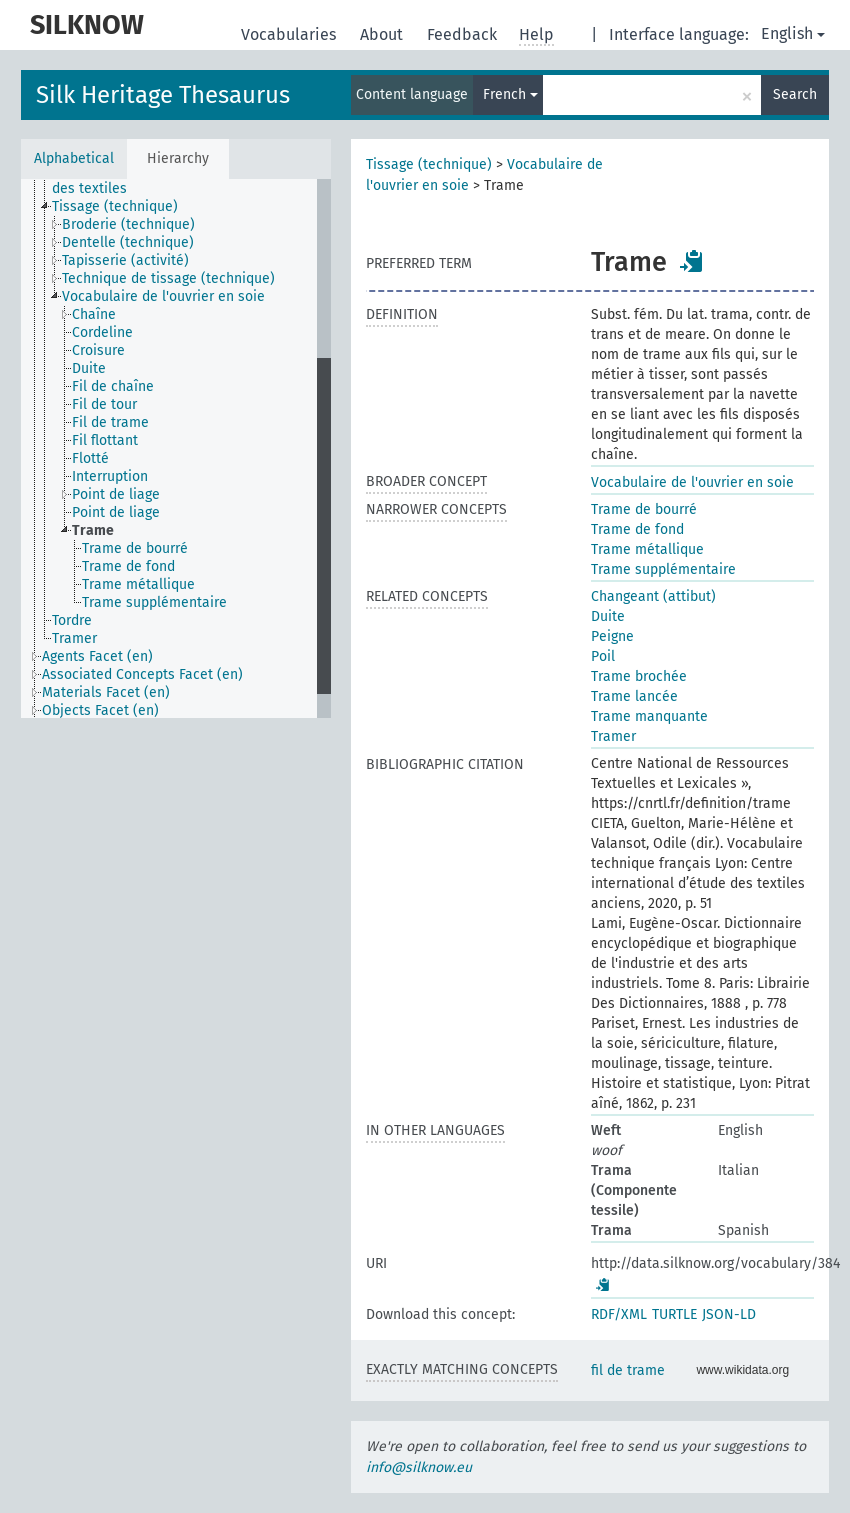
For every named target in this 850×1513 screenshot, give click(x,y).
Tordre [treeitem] (72, 620)
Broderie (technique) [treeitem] (128, 224)
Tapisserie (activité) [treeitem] (125, 260)
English (793, 33)
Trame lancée (634, 696)
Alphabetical (74, 158)
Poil (603, 656)
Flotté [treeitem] (90, 458)
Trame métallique (647, 549)
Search (795, 94)
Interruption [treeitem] (110, 476)
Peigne (612, 636)
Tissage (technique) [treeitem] (115, 206)
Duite (608, 616)
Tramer (613, 736)
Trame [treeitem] (93, 530)
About (383, 34)
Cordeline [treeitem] (102, 332)
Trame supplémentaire (663, 569)
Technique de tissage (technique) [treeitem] (168, 278)
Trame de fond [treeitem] (128, 566)
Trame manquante (649, 716)
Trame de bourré (644, 509)
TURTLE (674, 1314)
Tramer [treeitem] (74, 638)
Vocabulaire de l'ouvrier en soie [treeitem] (163, 296)
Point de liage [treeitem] (116, 494)
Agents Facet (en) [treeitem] (97, 656)
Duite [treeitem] (89, 368)
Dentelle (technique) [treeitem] (128, 242)
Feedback (464, 34)
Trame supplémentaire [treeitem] (154, 602)
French (510, 94)
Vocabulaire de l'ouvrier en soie (692, 482)
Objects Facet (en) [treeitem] (100, 710)
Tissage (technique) (429, 164)
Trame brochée (639, 676)
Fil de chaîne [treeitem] (113, 386)
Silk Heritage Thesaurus (163, 95)
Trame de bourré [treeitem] (135, 548)
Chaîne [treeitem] (94, 314)
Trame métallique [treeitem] (138, 584)
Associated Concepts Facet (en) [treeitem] (142, 674)
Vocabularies (290, 34)
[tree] (176, 448)
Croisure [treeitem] (98, 350)
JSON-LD (729, 1314)
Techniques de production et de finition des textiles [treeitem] (177, 179)
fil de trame (628, 1370)
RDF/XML (619, 1314)
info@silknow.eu (419, 1467)
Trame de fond (637, 529)
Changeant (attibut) (653, 596)
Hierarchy (178, 158)
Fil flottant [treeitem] (105, 440)
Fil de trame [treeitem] (110, 422)
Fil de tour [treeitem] (104, 404)
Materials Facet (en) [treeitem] (106, 692)
